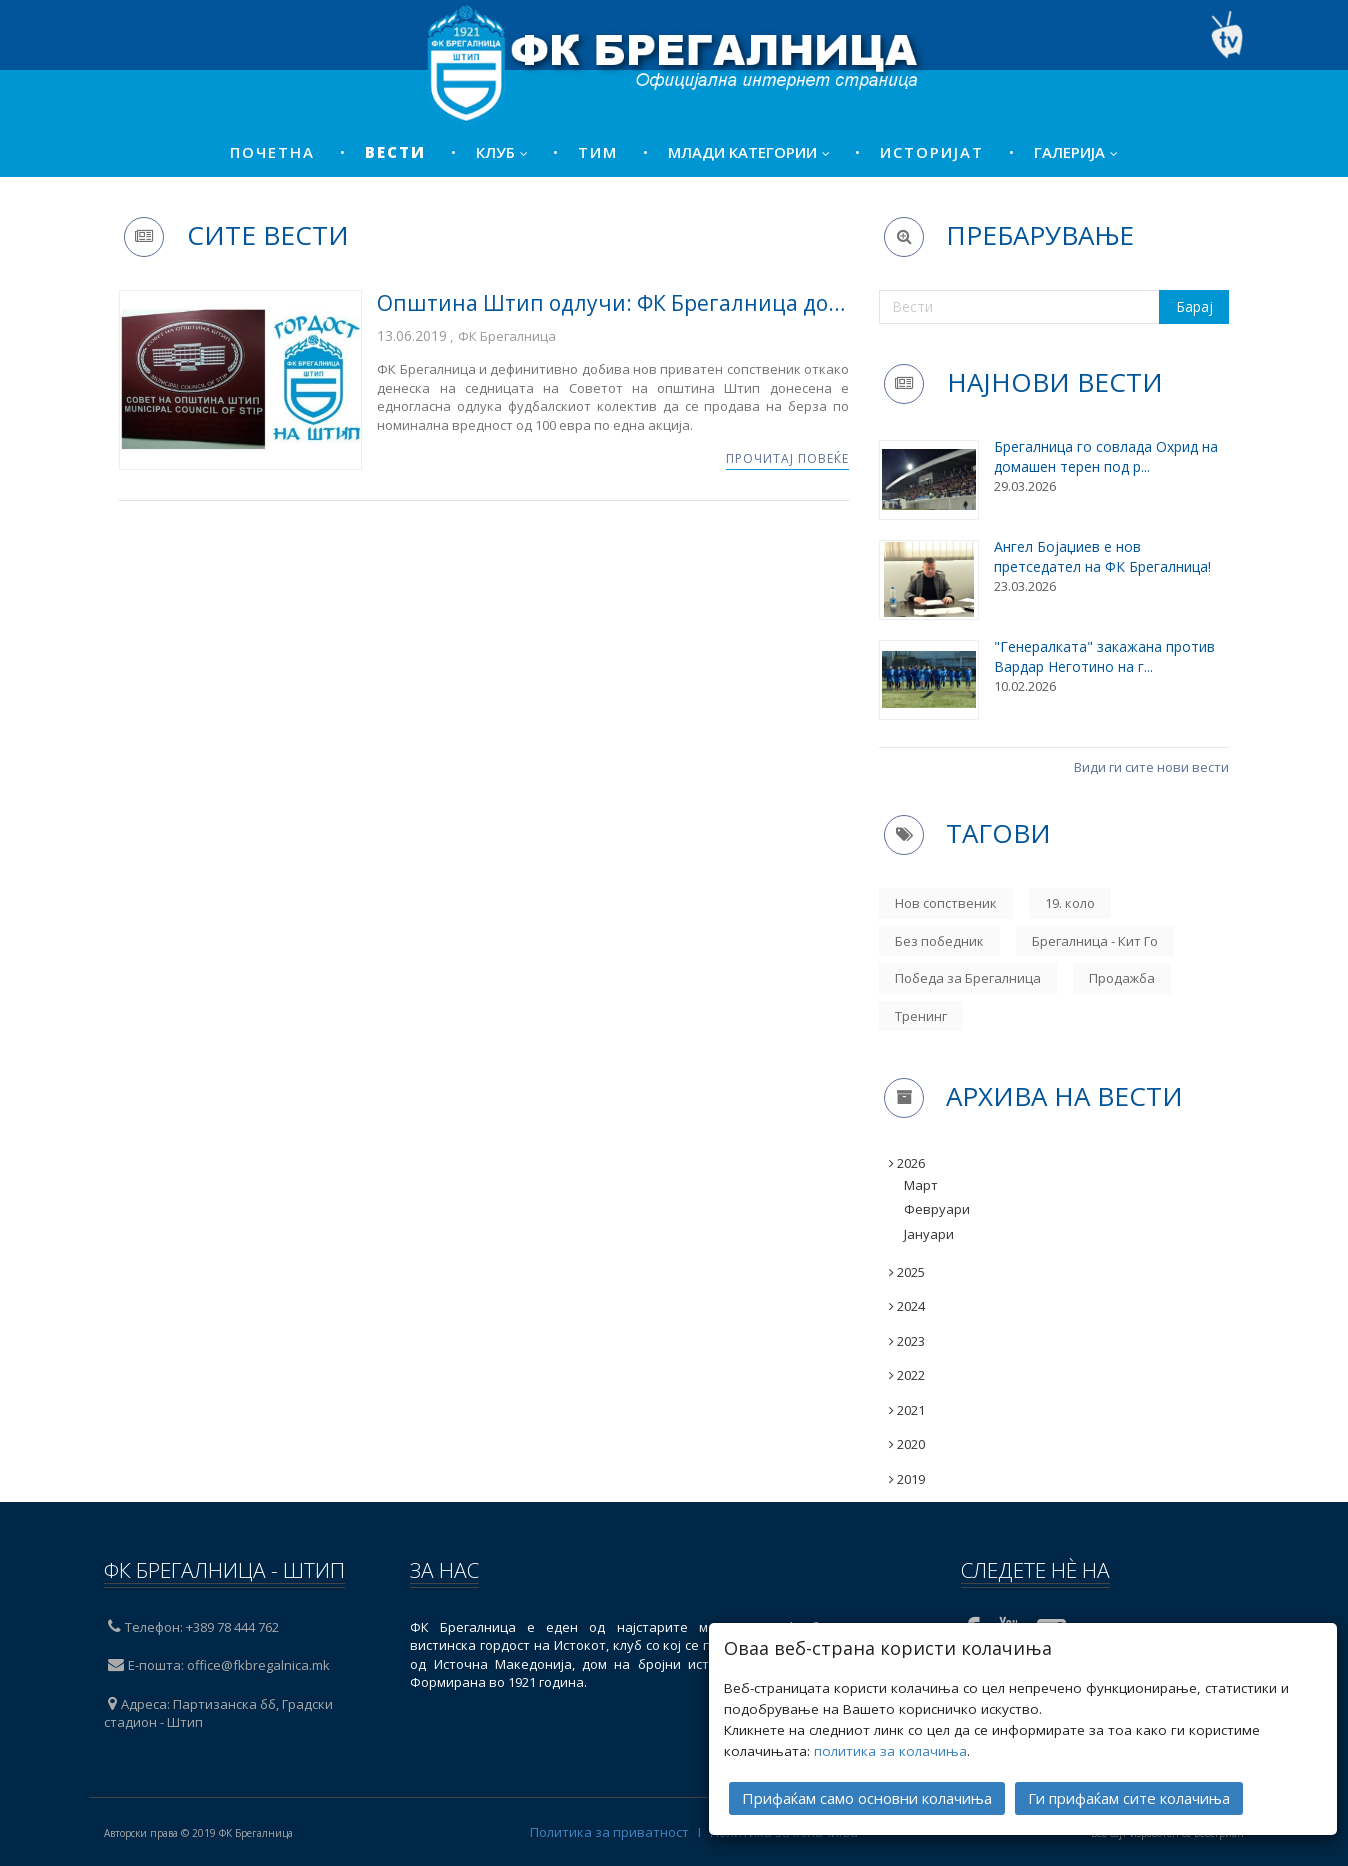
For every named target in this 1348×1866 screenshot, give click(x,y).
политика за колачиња (890, 1745)
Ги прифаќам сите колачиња (1129, 1792)
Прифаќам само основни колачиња (867, 1792)
